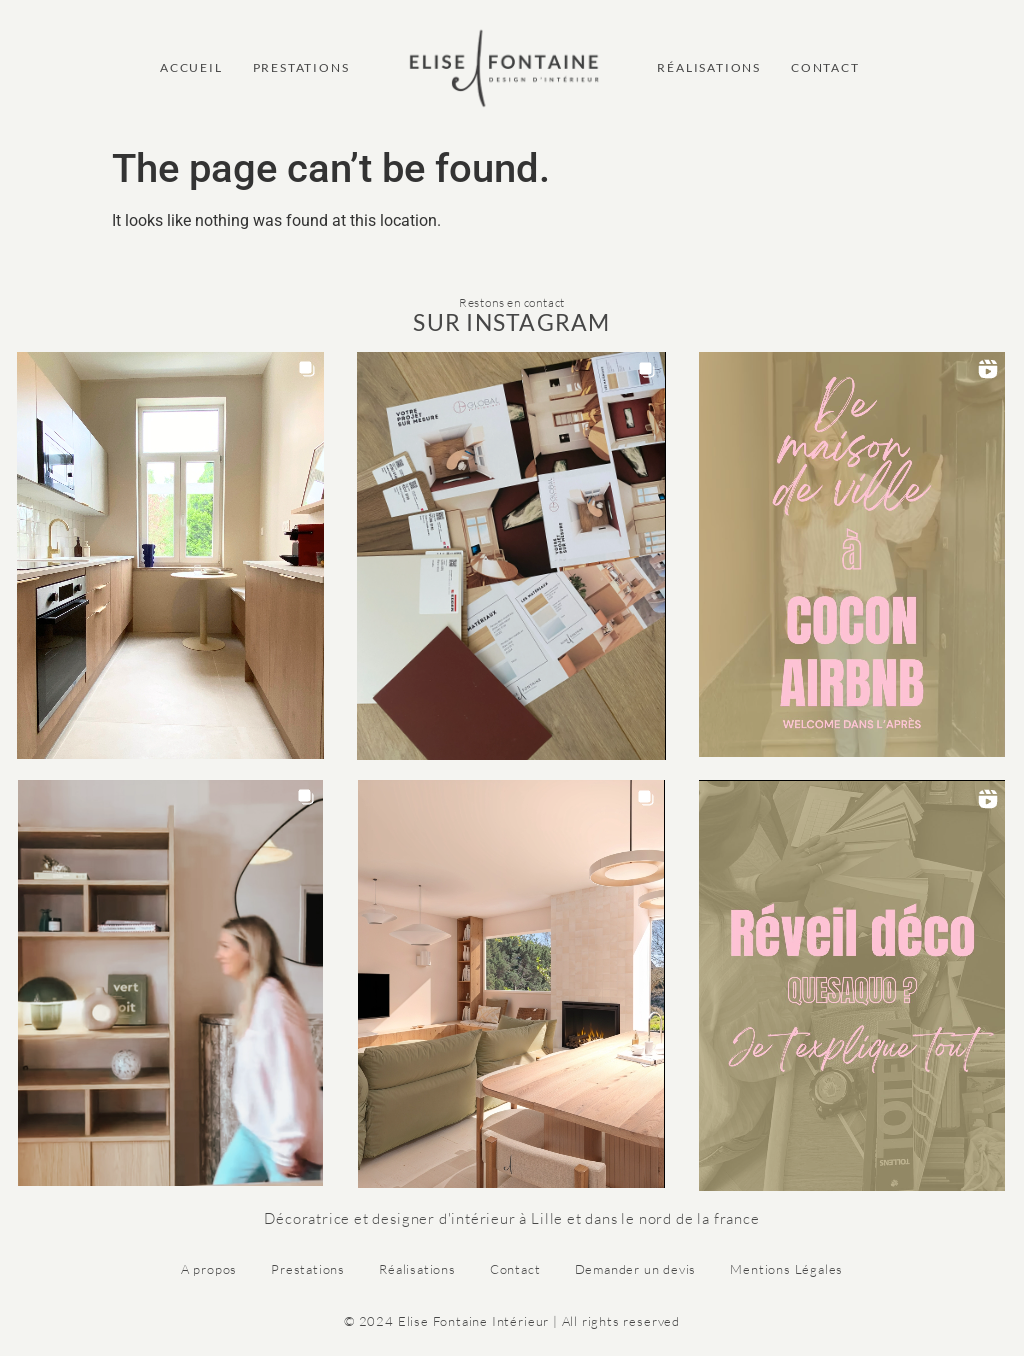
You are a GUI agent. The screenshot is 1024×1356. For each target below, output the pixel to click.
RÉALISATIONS (709, 67)
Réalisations (417, 1269)
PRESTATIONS (301, 67)
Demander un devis (636, 1269)
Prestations (308, 1269)
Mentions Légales (786, 1269)
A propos (209, 1269)
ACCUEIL (191, 67)
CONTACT (825, 67)
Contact (515, 1269)
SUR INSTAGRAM (511, 322)
